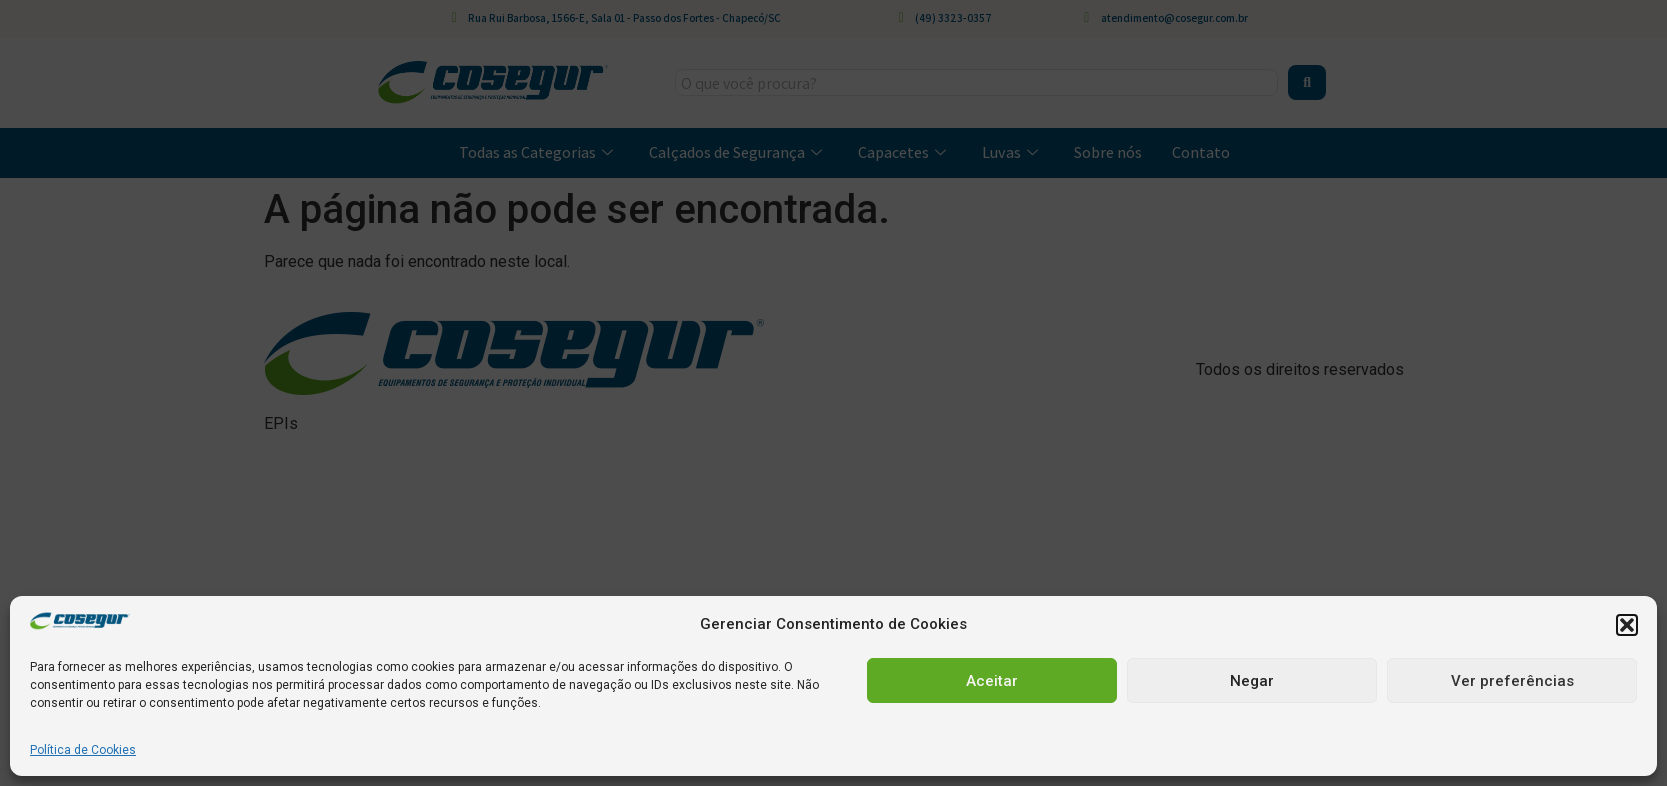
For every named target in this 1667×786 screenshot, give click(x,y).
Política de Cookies (83, 750)
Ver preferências (1512, 681)
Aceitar (992, 681)
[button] (1627, 625)
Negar (1252, 681)
